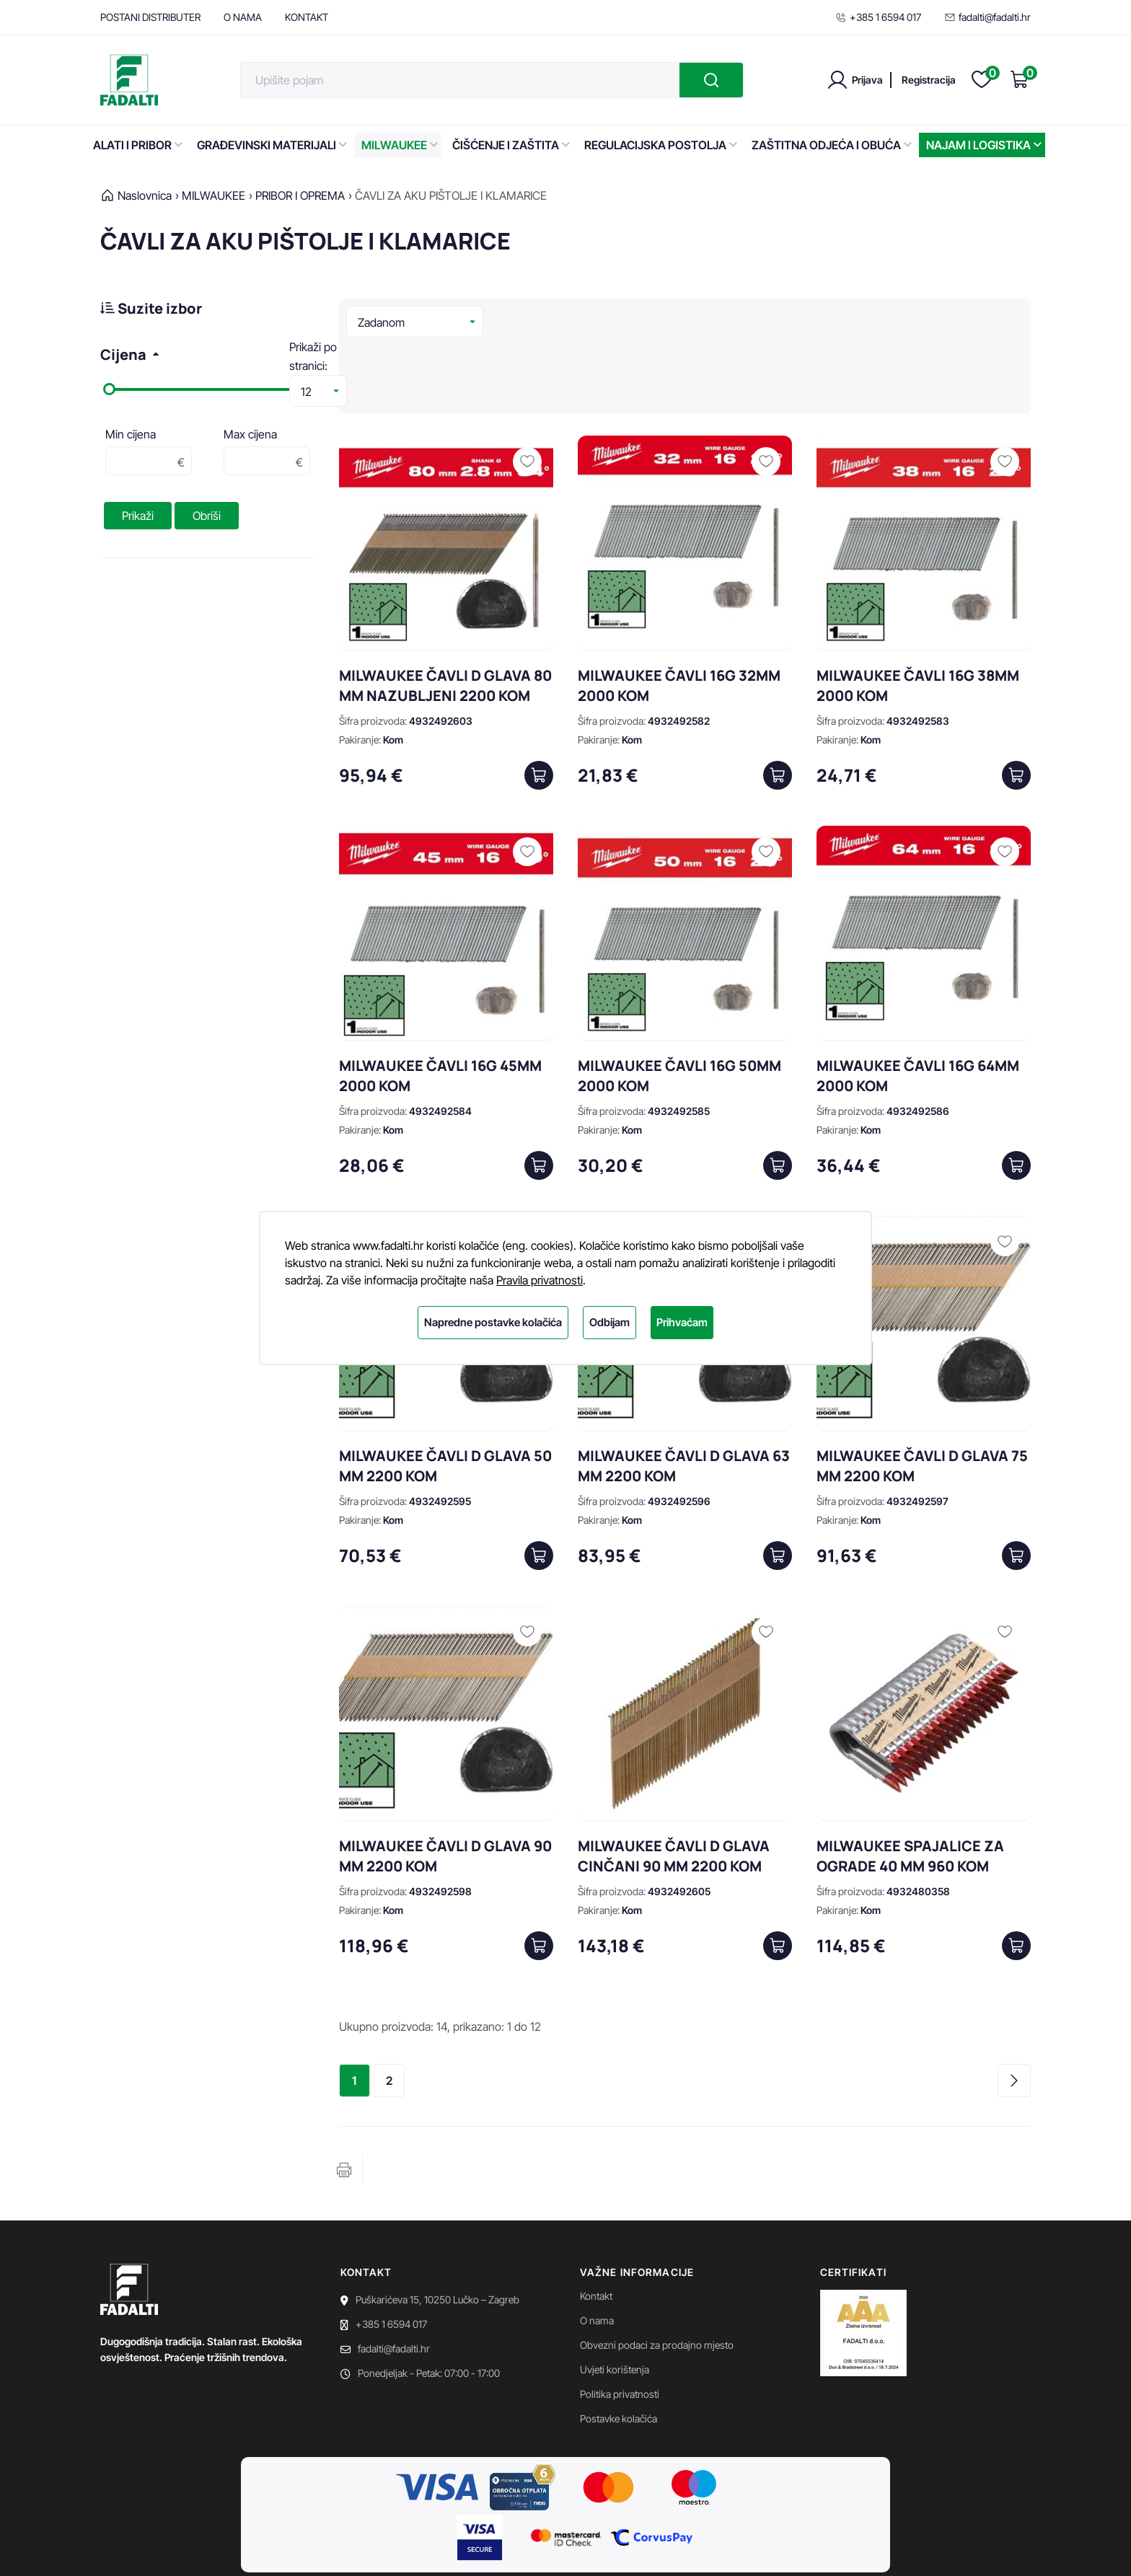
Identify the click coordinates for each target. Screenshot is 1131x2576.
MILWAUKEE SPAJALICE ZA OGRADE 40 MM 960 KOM (910, 1787)
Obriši (207, 515)
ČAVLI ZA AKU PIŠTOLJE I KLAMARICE (451, 195)
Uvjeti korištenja (614, 2300)
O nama (597, 2251)
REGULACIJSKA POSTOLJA (660, 145)
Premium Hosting (413, 2547)
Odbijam (609, 1322)
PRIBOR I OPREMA (300, 195)
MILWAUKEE (399, 145)
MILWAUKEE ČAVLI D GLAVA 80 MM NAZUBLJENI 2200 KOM (445, 616)
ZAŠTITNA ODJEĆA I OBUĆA (832, 145)
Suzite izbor (151, 308)
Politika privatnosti (619, 2325)
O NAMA (243, 17)
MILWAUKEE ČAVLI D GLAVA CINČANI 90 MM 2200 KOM (674, 1787)
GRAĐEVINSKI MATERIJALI (272, 145)
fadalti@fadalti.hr (987, 17)
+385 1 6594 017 (878, 17)
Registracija (929, 80)
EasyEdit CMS (335, 2547)
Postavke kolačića (618, 2349)
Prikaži (138, 515)
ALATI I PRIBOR (137, 145)
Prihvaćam (682, 1322)
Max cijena (250, 434)
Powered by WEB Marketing (235, 2547)
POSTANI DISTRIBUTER (150, 17)
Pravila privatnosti (539, 1280)
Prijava (867, 80)
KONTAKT (306, 17)
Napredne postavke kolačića (493, 1322)
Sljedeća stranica (1014, 2011)
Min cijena (130, 434)
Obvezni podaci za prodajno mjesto (657, 2276)
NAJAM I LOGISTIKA (984, 145)
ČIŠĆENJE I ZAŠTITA (511, 145)
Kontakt (596, 2226)
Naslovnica (145, 195)
